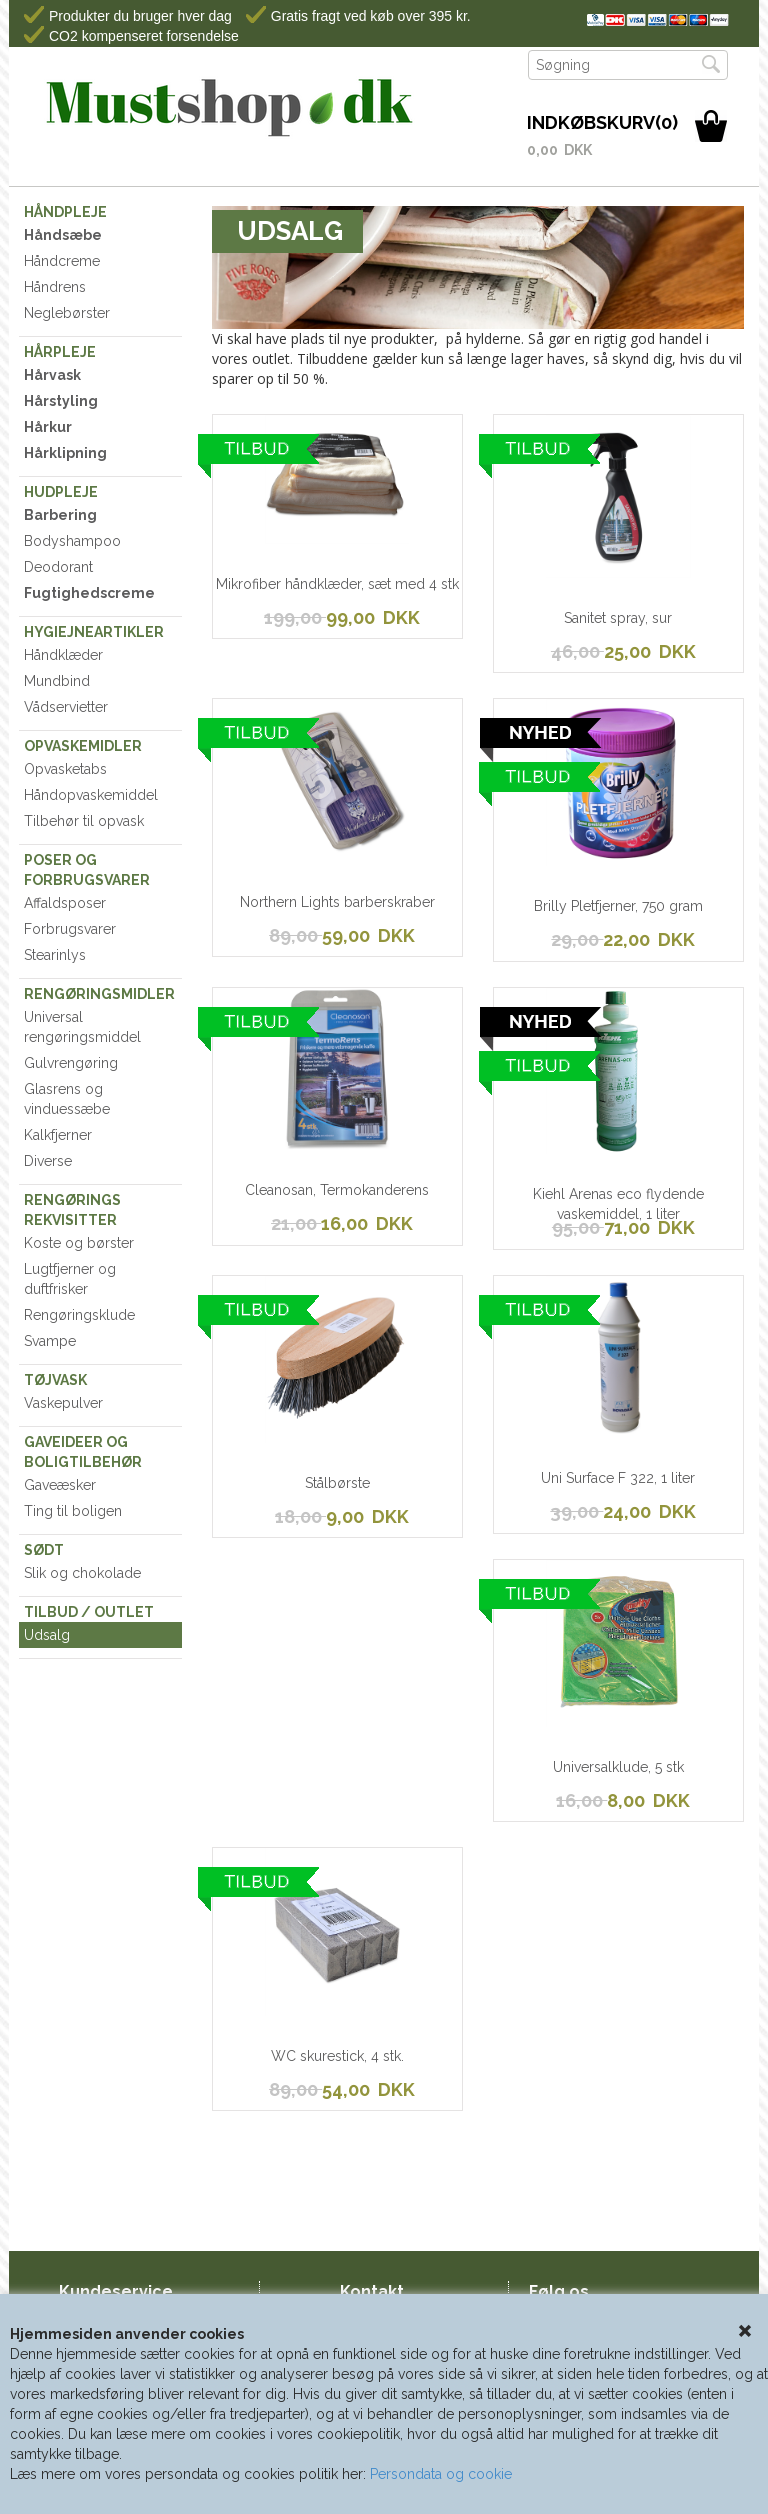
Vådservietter (66, 707)
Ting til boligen (73, 1511)
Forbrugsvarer (70, 929)
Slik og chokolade (82, 1573)
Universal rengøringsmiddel (82, 1027)
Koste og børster (79, 1243)
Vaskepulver (63, 1403)
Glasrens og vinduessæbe (67, 1099)
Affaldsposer (65, 903)
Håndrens (55, 287)
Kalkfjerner (58, 1135)
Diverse (48, 1161)
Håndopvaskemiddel (91, 795)
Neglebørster (67, 313)
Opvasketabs (65, 769)
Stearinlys (55, 955)
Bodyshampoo (72, 541)
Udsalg (47, 1635)
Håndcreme (62, 261)
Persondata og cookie (441, 2474)
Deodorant (58, 567)
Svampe (50, 1341)
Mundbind (57, 681)
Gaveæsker (60, 1485)
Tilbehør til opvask (84, 821)
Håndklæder (63, 655)
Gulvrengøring (71, 1063)
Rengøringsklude (79, 1315)
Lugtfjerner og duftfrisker (70, 1279)
